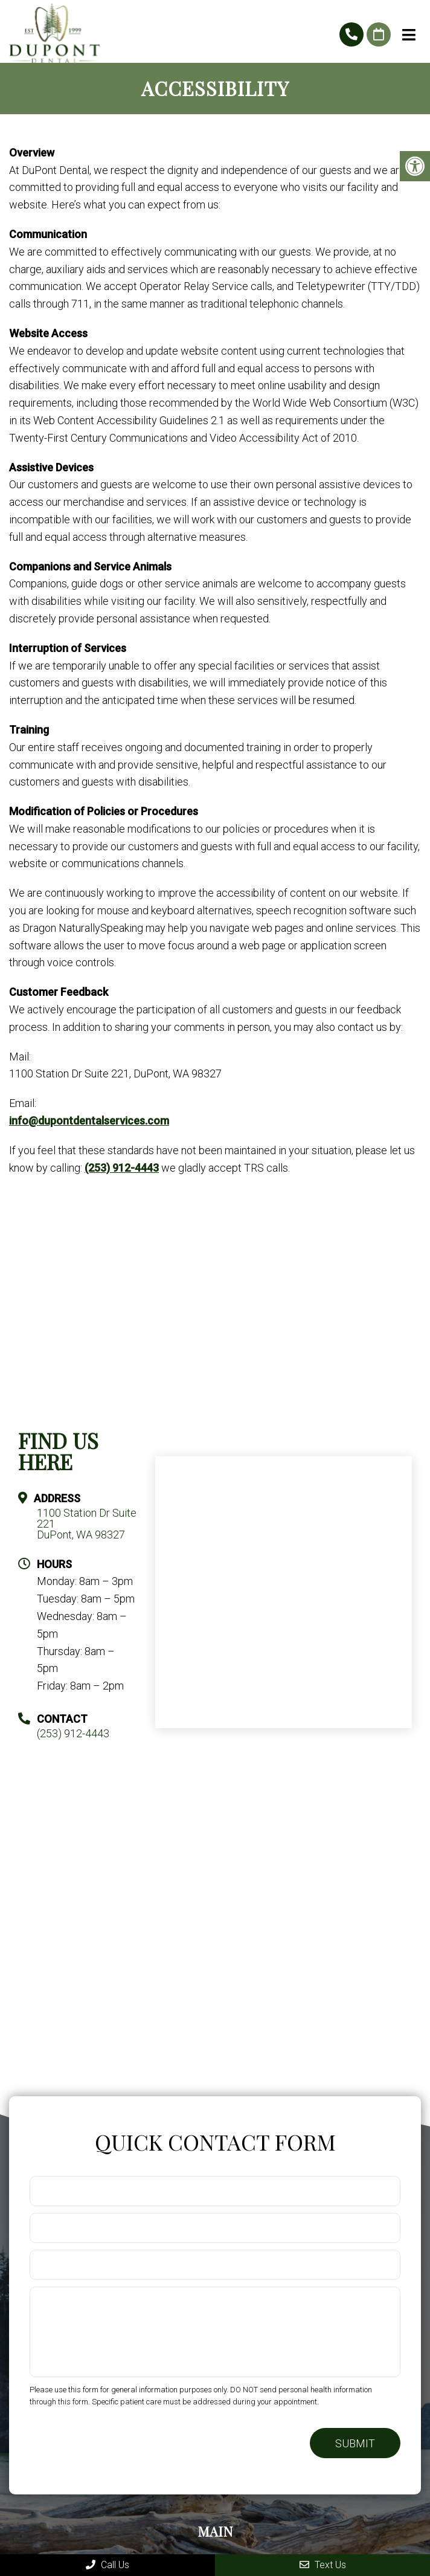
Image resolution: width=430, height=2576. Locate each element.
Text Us (323, 2565)
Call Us (107, 2565)
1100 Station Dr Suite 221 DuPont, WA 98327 (86, 1524)
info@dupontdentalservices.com (89, 1120)
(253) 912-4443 (351, 34)
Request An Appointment (379, 34)
